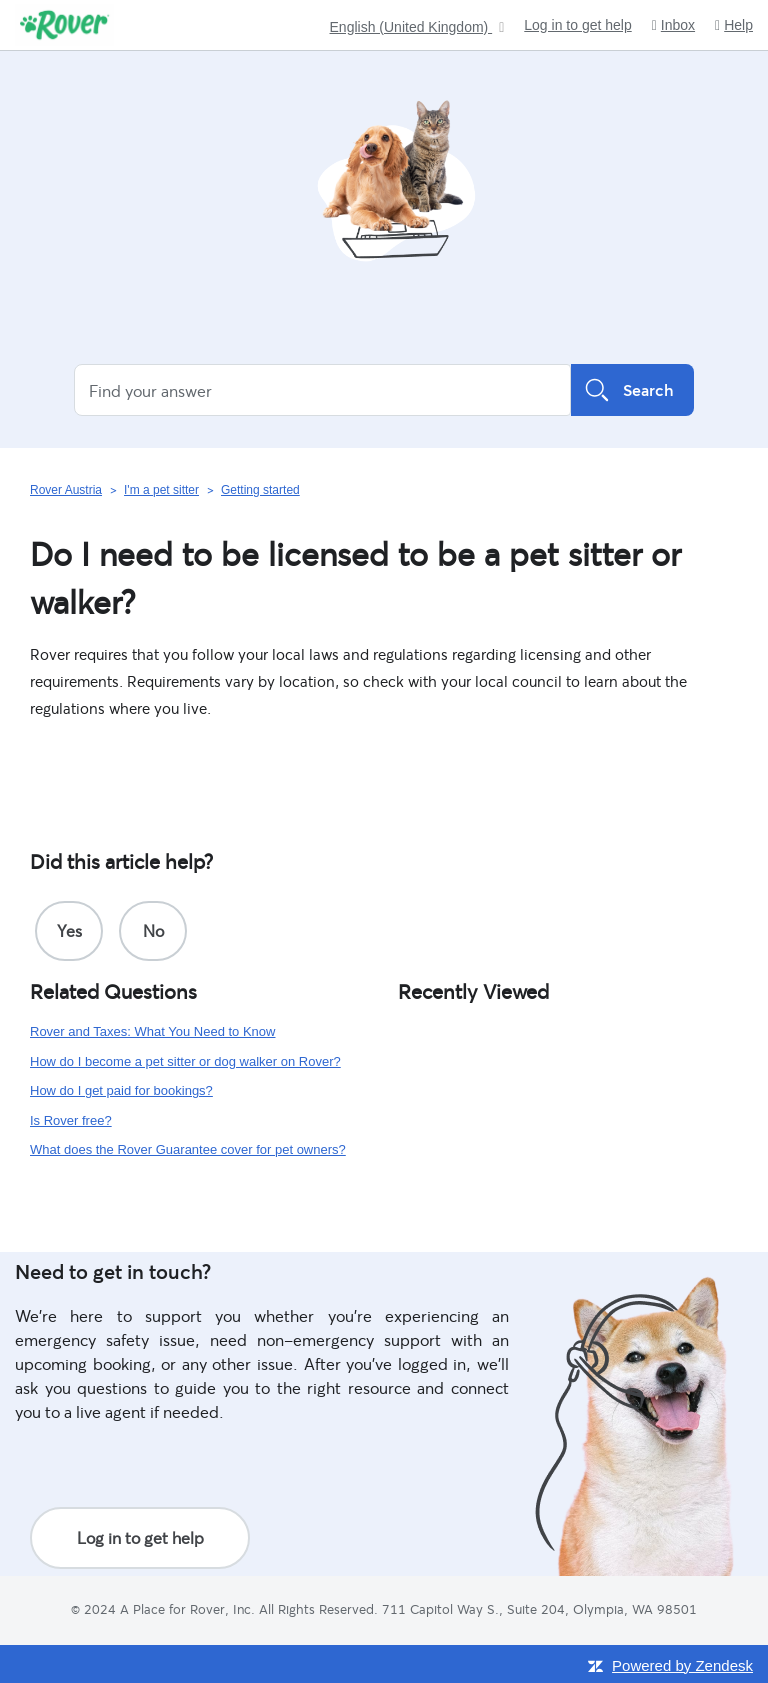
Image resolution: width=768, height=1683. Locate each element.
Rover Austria (66, 490)
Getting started (260, 490)
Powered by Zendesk (682, 1665)
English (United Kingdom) (411, 27)
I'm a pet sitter (161, 490)
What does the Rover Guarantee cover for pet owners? (188, 1149)
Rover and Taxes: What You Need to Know (152, 1031)
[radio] (69, 931)
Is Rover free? (71, 1120)
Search (632, 390)
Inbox (673, 25)
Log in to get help (577, 25)
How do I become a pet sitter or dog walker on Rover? (185, 1061)
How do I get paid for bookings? (121, 1090)
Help (734, 25)
